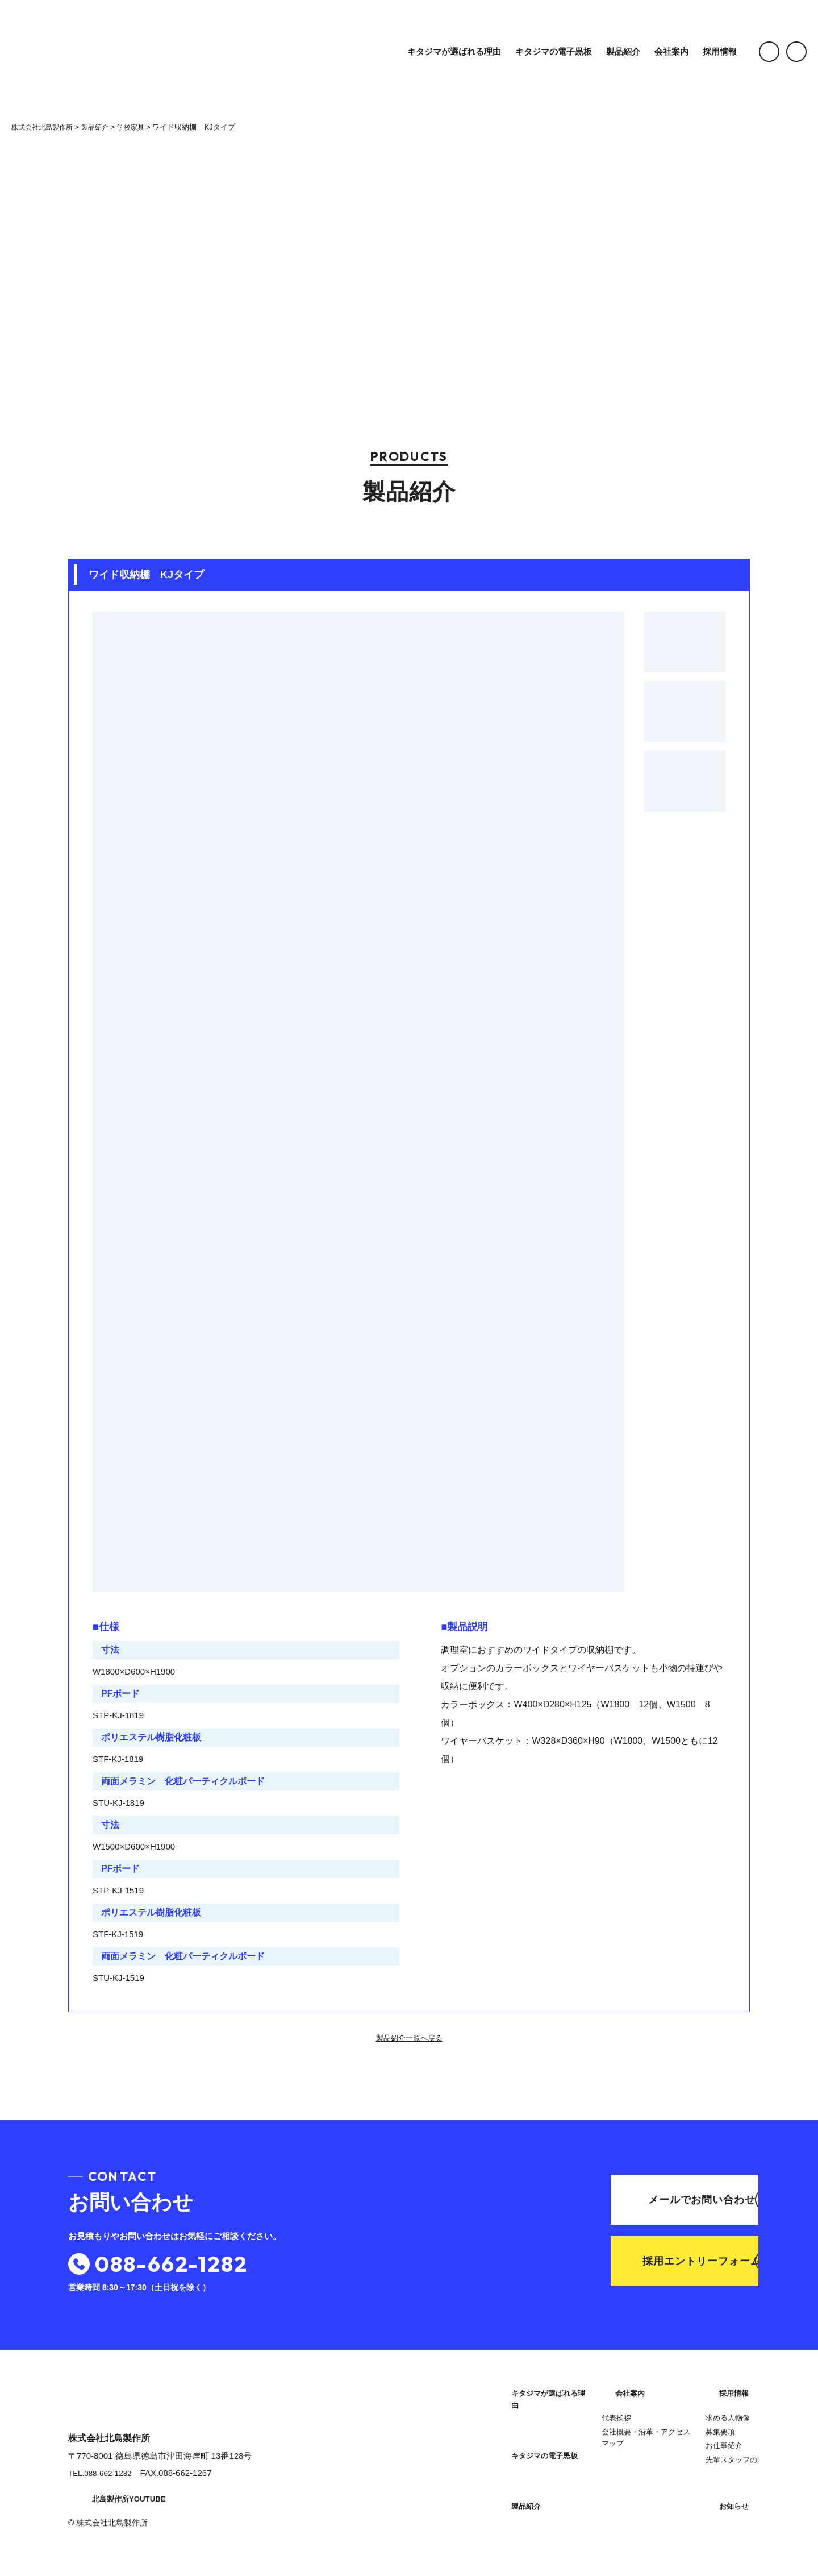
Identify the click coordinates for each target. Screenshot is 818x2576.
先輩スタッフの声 (665, 2455)
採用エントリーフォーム (646, 2264)
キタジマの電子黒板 (534, 51)
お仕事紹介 (654, 2441)
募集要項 (651, 2427)
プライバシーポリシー (678, 2510)
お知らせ (653, 2482)
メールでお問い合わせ (649, 2198)
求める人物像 (658, 2413)
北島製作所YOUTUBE (119, 2505)
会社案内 (652, 51)
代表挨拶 (512, 2485)
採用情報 (700, 51)
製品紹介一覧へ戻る (409, 2037)
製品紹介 (604, 51)
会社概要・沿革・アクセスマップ (542, 2505)
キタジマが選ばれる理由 (435, 51)
